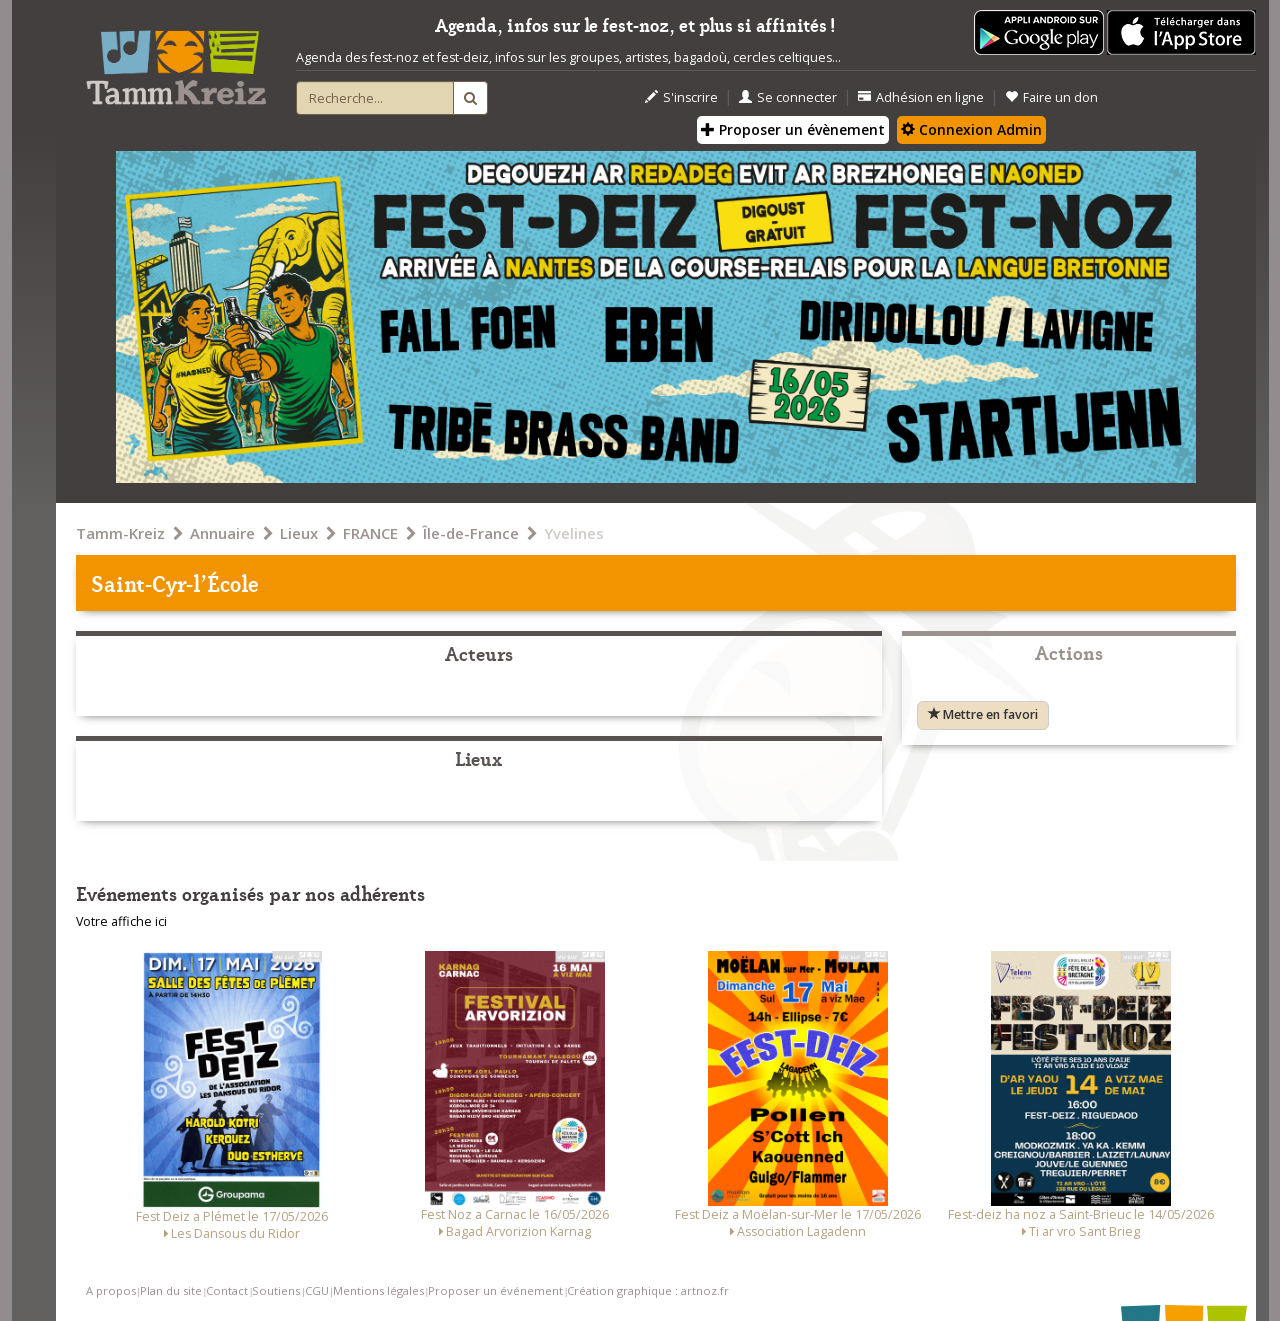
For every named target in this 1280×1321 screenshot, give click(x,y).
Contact (227, 1290)
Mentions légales (378, 1290)
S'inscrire (681, 97)
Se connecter (788, 97)
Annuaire (222, 533)
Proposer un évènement (793, 129)
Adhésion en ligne (921, 97)
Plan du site (171, 1290)
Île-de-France (471, 533)
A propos (111, 1290)
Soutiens (276, 1290)
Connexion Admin (971, 129)
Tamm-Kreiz (120, 533)
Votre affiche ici (121, 921)
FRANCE (370, 533)
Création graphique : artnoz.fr (648, 1290)
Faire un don (1051, 97)
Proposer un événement (495, 1290)
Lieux (299, 533)
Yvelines (574, 533)
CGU (317, 1290)
